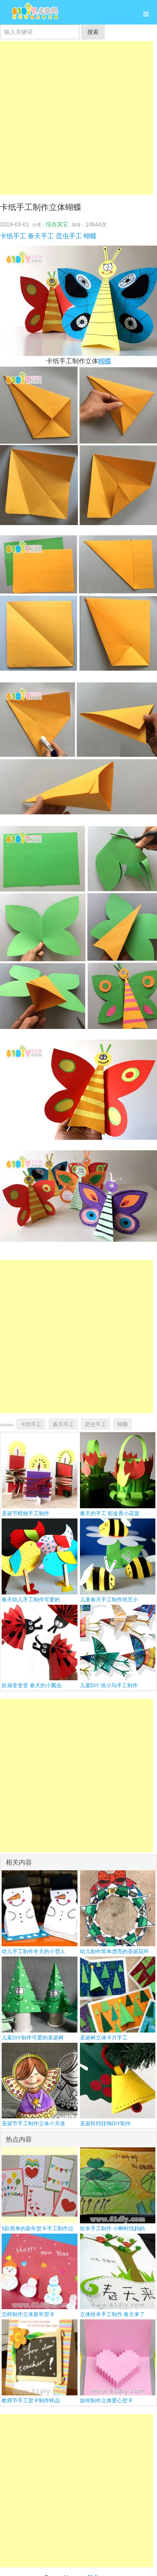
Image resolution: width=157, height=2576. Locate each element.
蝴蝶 (90, 236)
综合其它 (57, 224)
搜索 (93, 32)
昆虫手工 (69, 236)
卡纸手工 (13, 236)
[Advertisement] (76, 118)
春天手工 (41, 236)
